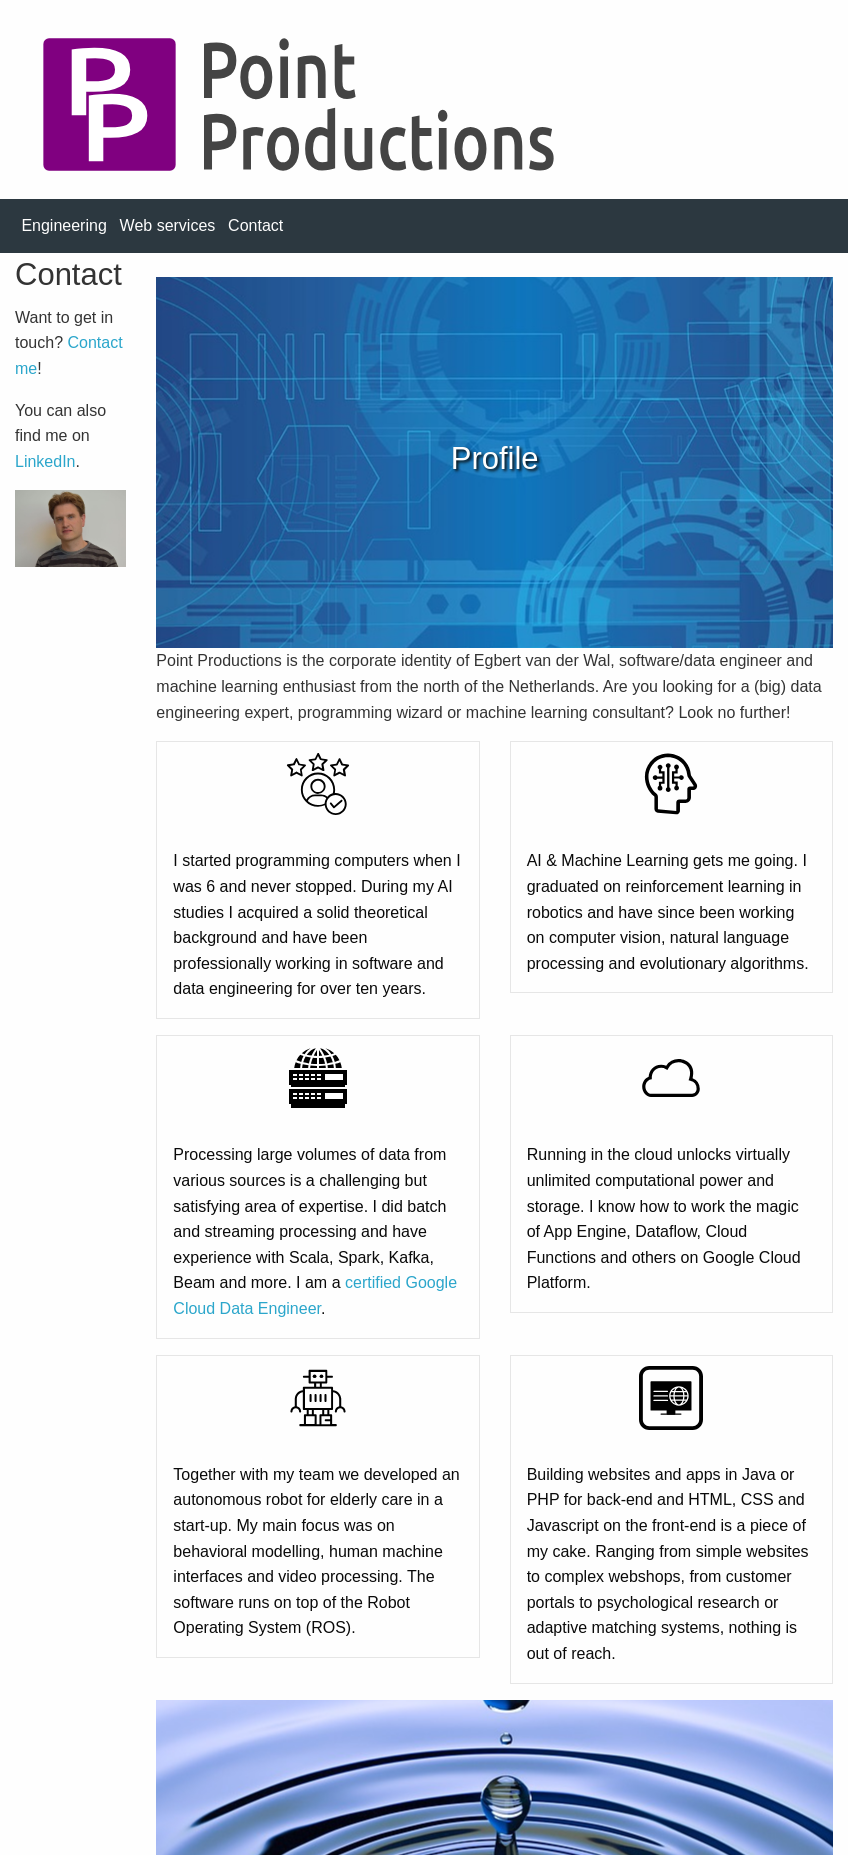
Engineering (63, 225)
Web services (168, 225)
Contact (255, 225)
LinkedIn (45, 461)
